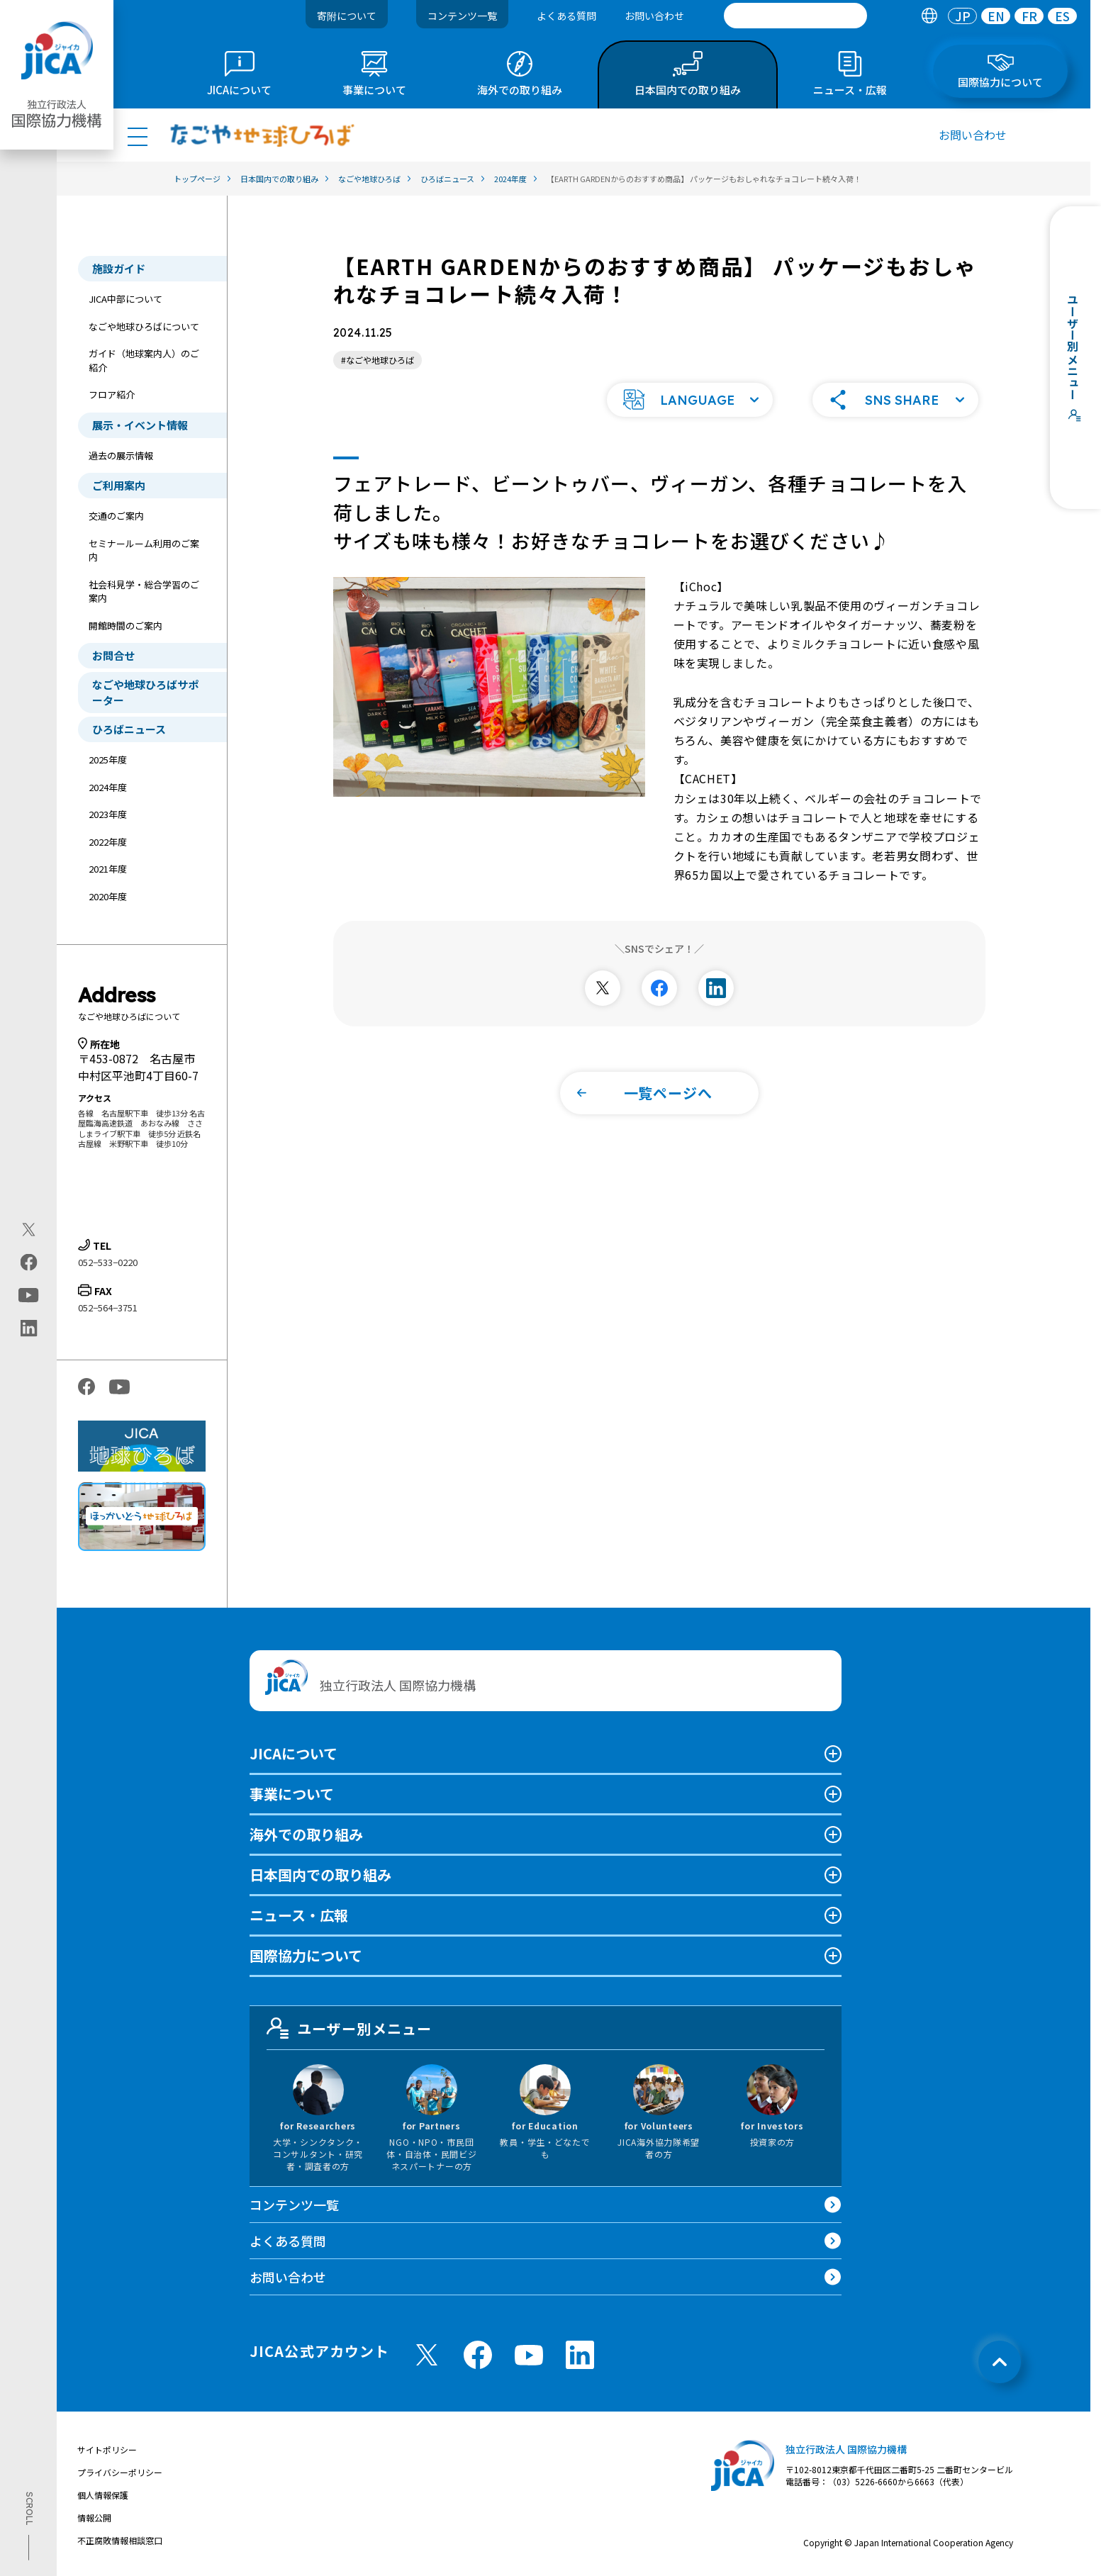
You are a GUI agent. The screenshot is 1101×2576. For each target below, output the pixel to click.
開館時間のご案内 (125, 625)
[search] (795, 15)
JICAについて (293, 1753)
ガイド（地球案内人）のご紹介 (144, 360)
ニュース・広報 (299, 1915)
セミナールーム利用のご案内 (144, 550)
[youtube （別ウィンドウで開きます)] (529, 2355)
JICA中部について (125, 299)
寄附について (346, 16)
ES (1062, 16)
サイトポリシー (107, 2449)
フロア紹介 (112, 394)
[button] (690, 400)
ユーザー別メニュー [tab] (349, 2028)
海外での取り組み (306, 1834)
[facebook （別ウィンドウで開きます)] (478, 2355)
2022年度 (108, 842)
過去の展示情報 (121, 455)
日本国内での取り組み (320, 1874)
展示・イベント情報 (140, 425)
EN (996, 16)
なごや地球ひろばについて (144, 326)
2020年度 (108, 896)
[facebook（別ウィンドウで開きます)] (28, 1262)
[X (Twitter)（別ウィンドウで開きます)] (28, 1230)
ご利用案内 (118, 485)
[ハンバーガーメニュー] (137, 136)
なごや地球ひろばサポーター (145, 692)
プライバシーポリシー (119, 2472)
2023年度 (108, 814)
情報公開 (94, 2517)
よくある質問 (566, 16)
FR (1029, 16)
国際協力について (306, 1955)
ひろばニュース (129, 729)
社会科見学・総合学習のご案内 (144, 591)
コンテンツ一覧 (462, 16)
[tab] (929, 16)
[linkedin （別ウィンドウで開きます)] (580, 2355)
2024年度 (108, 787)
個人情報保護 (102, 2495)
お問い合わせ (654, 16)
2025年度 (108, 759)
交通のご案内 (116, 515)
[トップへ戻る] (999, 2362)
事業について (292, 1793)
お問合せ (113, 655)
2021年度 (108, 868)
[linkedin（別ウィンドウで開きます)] (28, 1328)
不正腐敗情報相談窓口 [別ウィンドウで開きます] (119, 2540)
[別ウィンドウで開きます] (602, 988)
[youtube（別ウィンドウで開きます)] (28, 1295)
